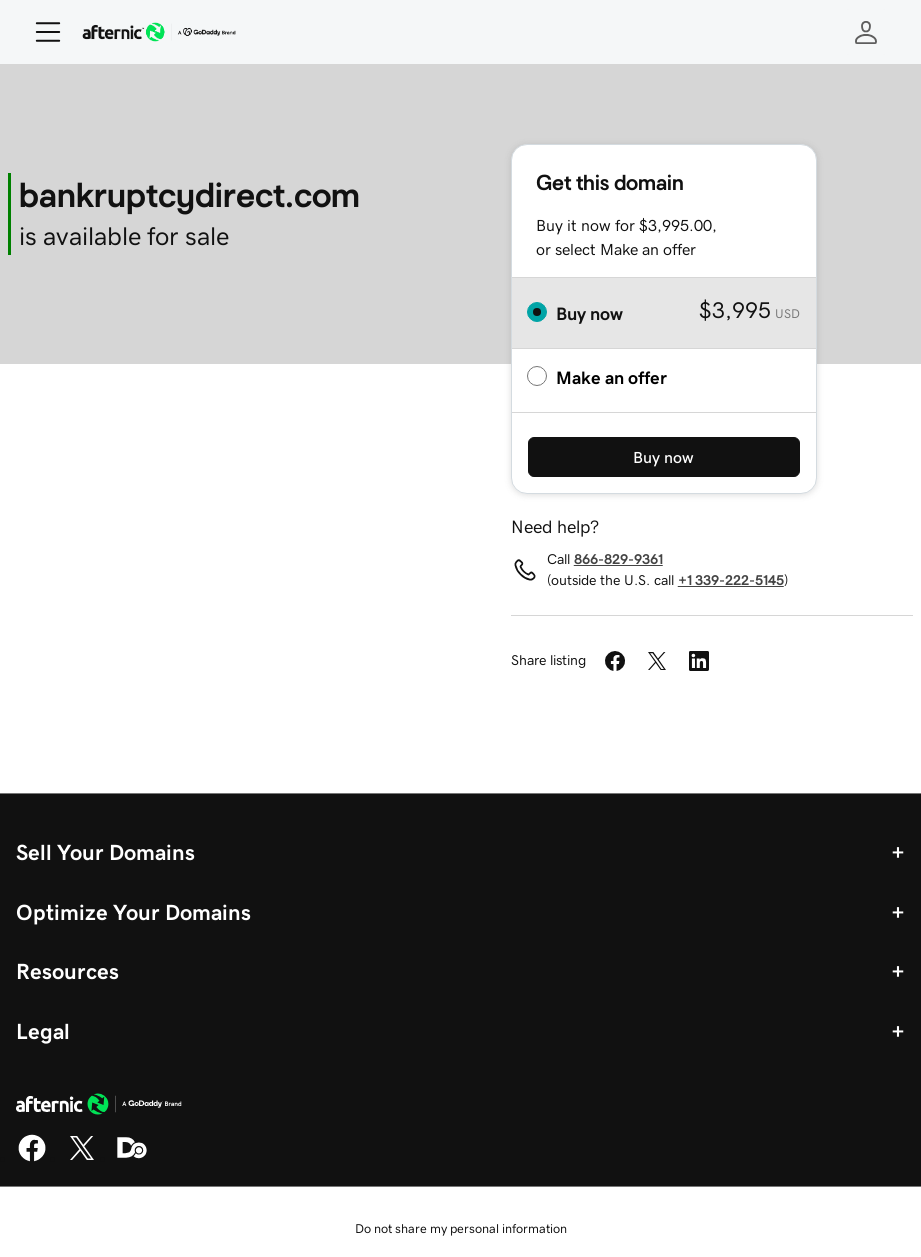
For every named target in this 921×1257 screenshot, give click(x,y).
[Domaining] (132, 1158)
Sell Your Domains (105, 852)
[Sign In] (866, 32)
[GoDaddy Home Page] (99, 1107)
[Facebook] (32, 1158)
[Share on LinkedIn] (699, 661)
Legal (43, 1031)
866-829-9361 (618, 559)
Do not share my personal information (461, 1228)
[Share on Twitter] (657, 661)
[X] (82, 1158)
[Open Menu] (40, 32)
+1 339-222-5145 (731, 580)
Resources (67, 971)
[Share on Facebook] (615, 661)
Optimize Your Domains (133, 912)
